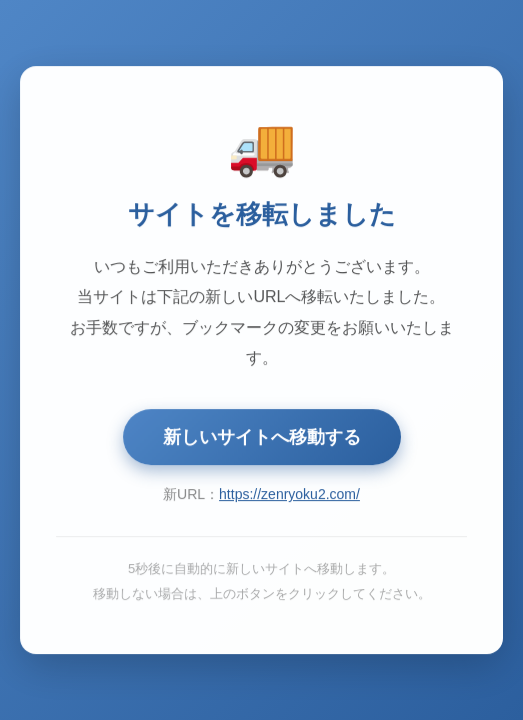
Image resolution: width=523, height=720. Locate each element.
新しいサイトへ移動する (262, 438)
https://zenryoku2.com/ (289, 495)
